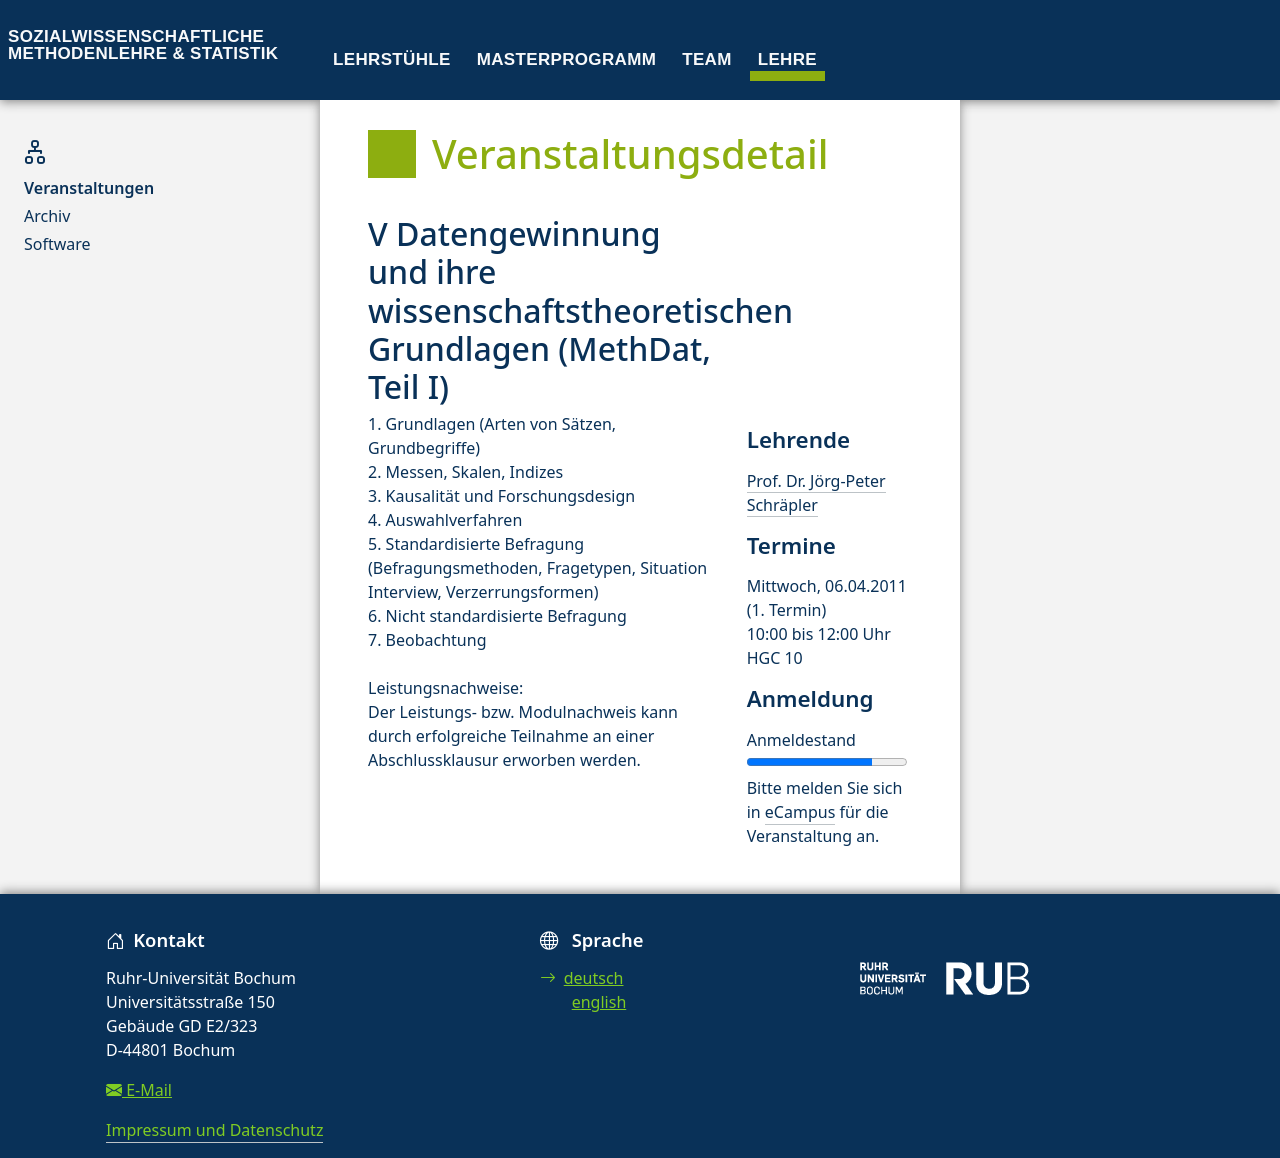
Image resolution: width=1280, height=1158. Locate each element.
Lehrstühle (392, 59)
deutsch (582, 978)
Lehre (787, 59)
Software (57, 244)
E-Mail (139, 1090)
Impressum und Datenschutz (214, 1130)
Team (707, 59)
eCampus (800, 812)
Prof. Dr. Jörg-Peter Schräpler (816, 493)
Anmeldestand (801, 740)
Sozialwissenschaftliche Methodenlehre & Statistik (143, 45)
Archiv (47, 216)
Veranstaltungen (89, 188)
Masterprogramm (566, 59)
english (599, 1002)
